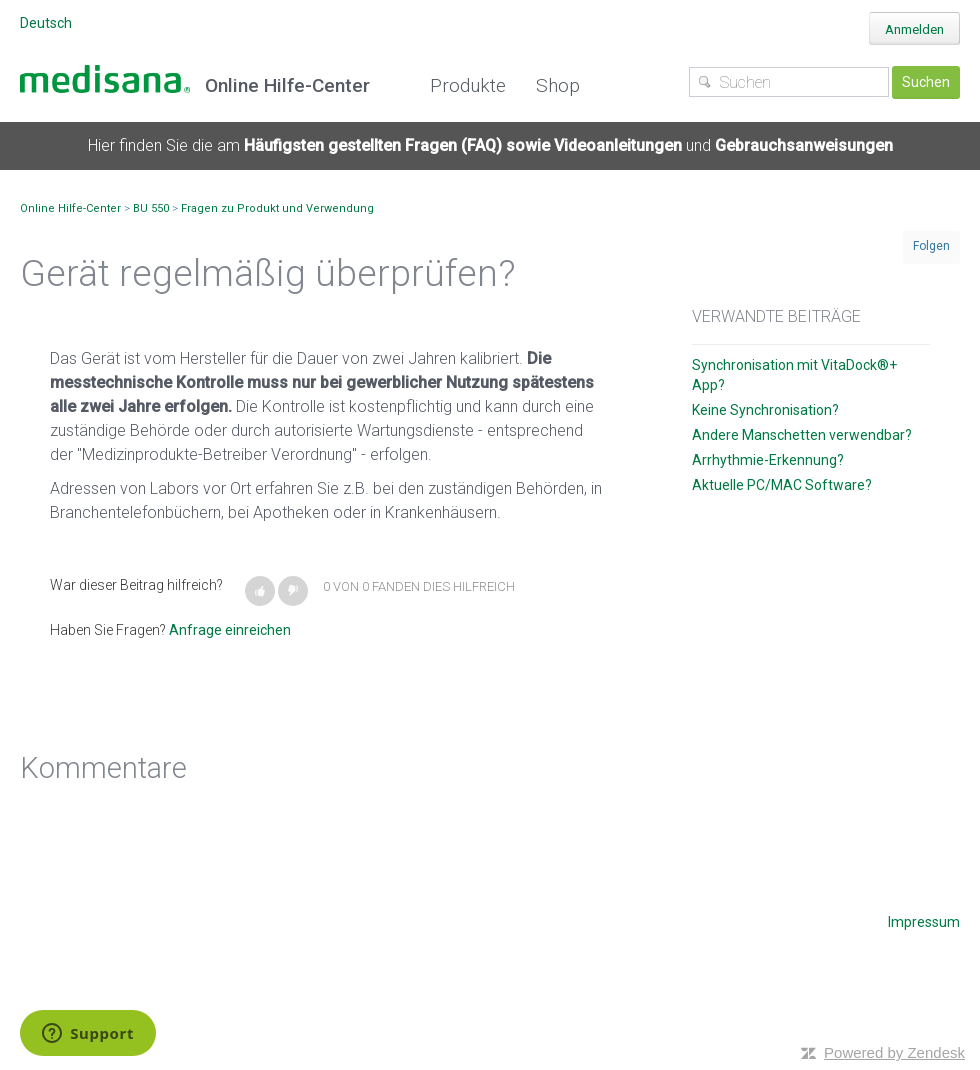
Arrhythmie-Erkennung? (768, 460)
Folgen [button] (931, 246)
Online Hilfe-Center (70, 208)
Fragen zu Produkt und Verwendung (277, 208)
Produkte (468, 85)
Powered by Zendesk (894, 1052)
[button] (260, 591)
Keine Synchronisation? (765, 410)
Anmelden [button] (914, 29)
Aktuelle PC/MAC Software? (782, 485)
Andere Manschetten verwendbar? (802, 435)
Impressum (924, 922)
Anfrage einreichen (230, 630)
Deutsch (46, 23)
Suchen (926, 82)
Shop (558, 85)
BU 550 (151, 208)
